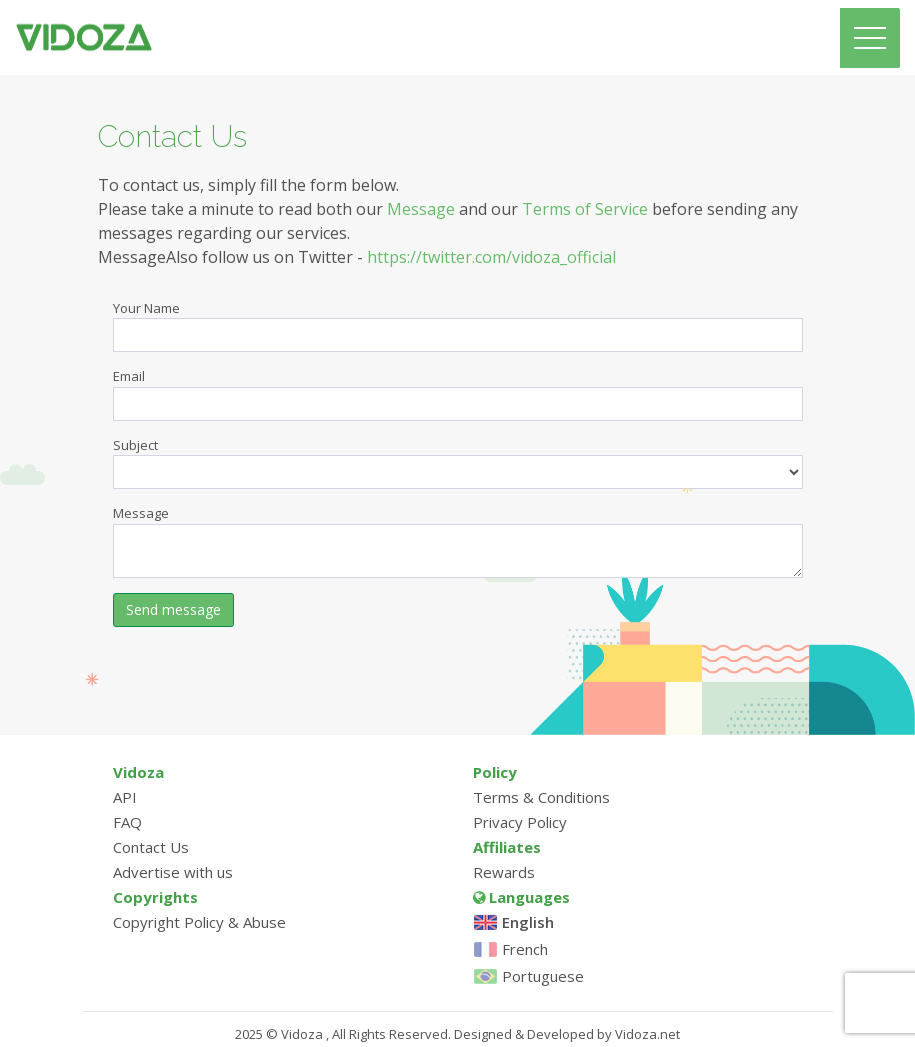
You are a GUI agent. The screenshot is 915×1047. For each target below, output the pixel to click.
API (125, 797)
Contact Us (151, 847)
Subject (135, 445)
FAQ (127, 822)
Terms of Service (585, 209)
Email (129, 376)
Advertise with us (173, 872)
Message (421, 209)
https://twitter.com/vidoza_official (491, 257)
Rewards (504, 872)
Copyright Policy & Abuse (199, 922)
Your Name (146, 308)
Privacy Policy (520, 822)
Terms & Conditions (541, 797)
